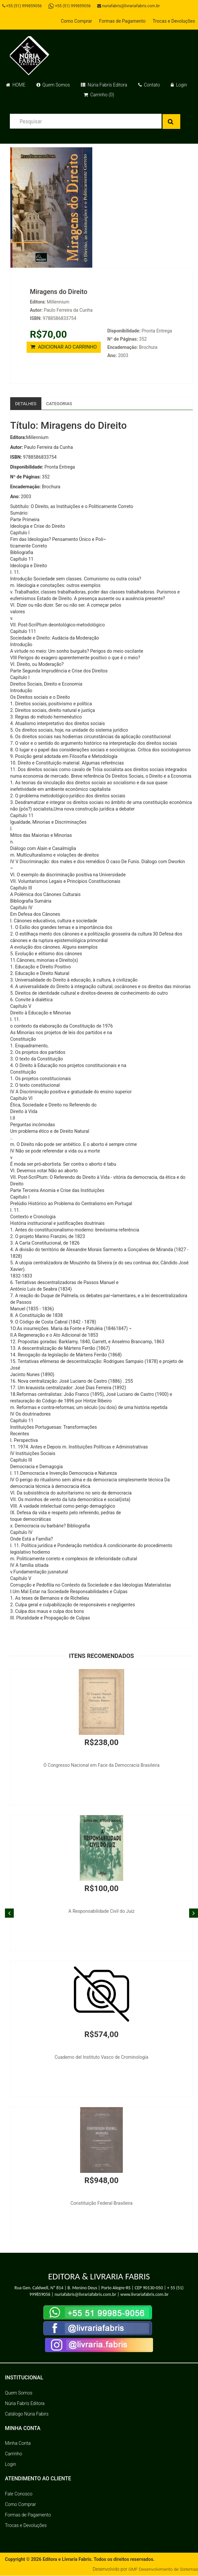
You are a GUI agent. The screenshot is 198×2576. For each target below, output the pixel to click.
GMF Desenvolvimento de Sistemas (162, 2569)
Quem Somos (53, 84)
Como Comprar (76, 21)
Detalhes (26, 403)
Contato (149, 84)
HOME (15, 84)
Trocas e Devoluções (174, 21)
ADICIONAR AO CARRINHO (64, 347)
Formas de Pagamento (122, 21)
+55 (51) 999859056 (23, 6)
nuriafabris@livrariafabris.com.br (130, 6)
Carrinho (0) (99, 94)
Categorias (61, 403)
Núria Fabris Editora (104, 84)
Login (179, 84)
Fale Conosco (19, 2494)
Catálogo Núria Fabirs (27, 2414)
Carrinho (13, 2454)
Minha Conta (18, 2443)
